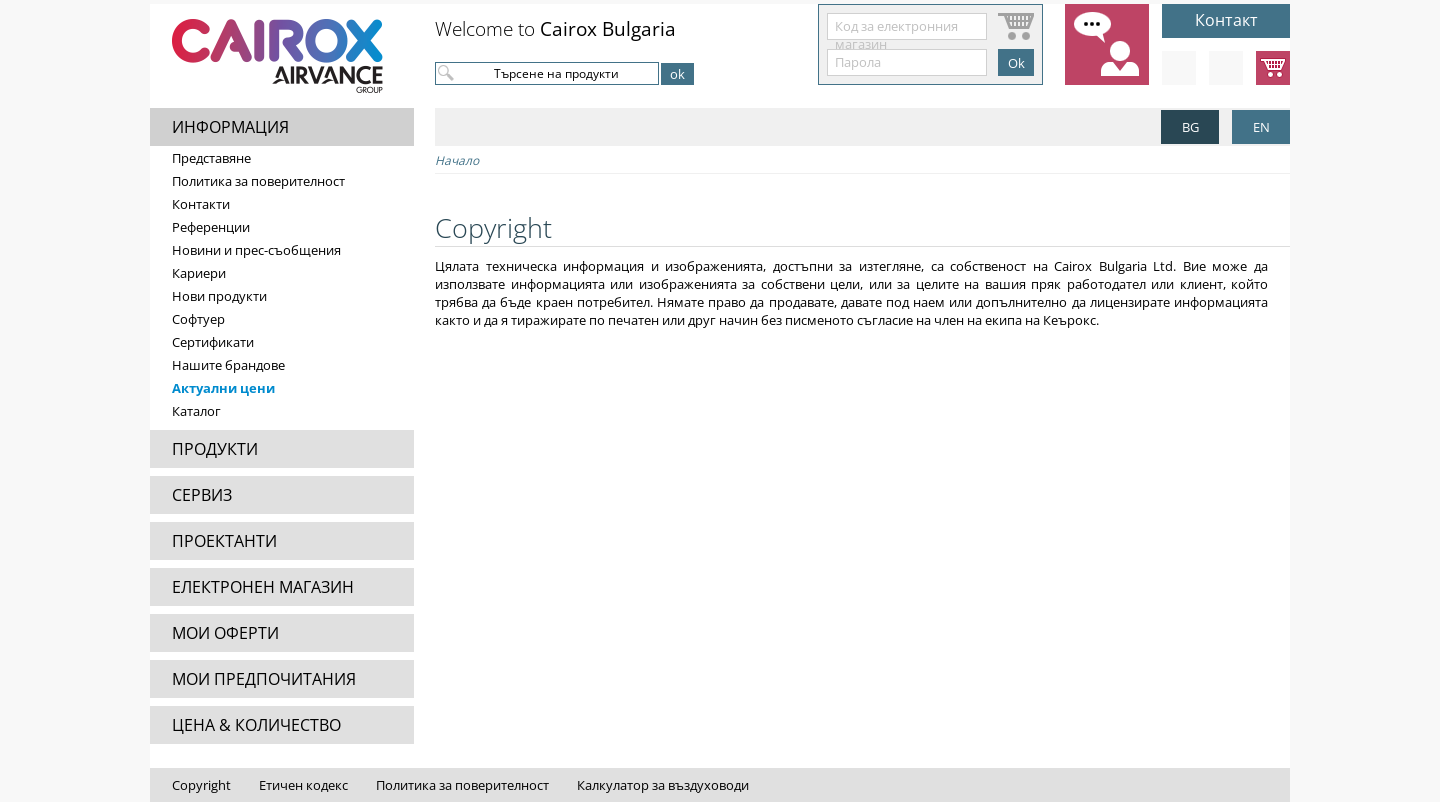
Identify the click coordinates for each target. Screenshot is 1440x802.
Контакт (1226, 20)
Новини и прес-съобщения (256, 250)
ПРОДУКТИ (215, 449)
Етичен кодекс (303, 785)
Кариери (199, 273)
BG (1190, 127)
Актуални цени (223, 388)
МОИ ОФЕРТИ (225, 633)
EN (1261, 127)
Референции (211, 227)
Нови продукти (219, 296)
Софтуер (198, 319)
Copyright (201, 785)
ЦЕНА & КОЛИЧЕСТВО (256, 725)
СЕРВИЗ (202, 495)
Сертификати (213, 342)
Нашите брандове (228, 365)
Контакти (201, 204)
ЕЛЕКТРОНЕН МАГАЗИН (263, 587)
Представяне (211, 158)
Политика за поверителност (258, 181)
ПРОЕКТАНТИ (224, 541)
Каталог (196, 411)
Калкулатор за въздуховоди (663, 785)
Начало (457, 160)
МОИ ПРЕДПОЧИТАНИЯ (264, 679)
